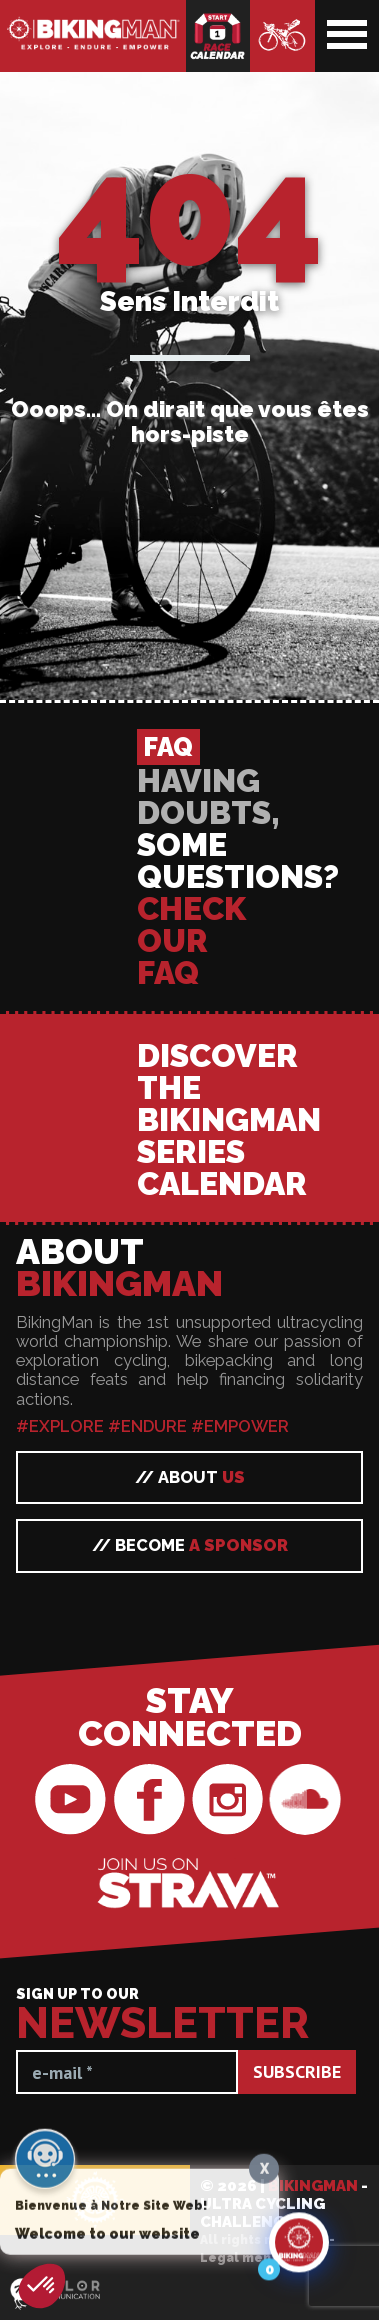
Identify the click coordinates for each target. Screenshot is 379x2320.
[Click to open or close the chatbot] (299, 2255)
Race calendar (218, 36)
